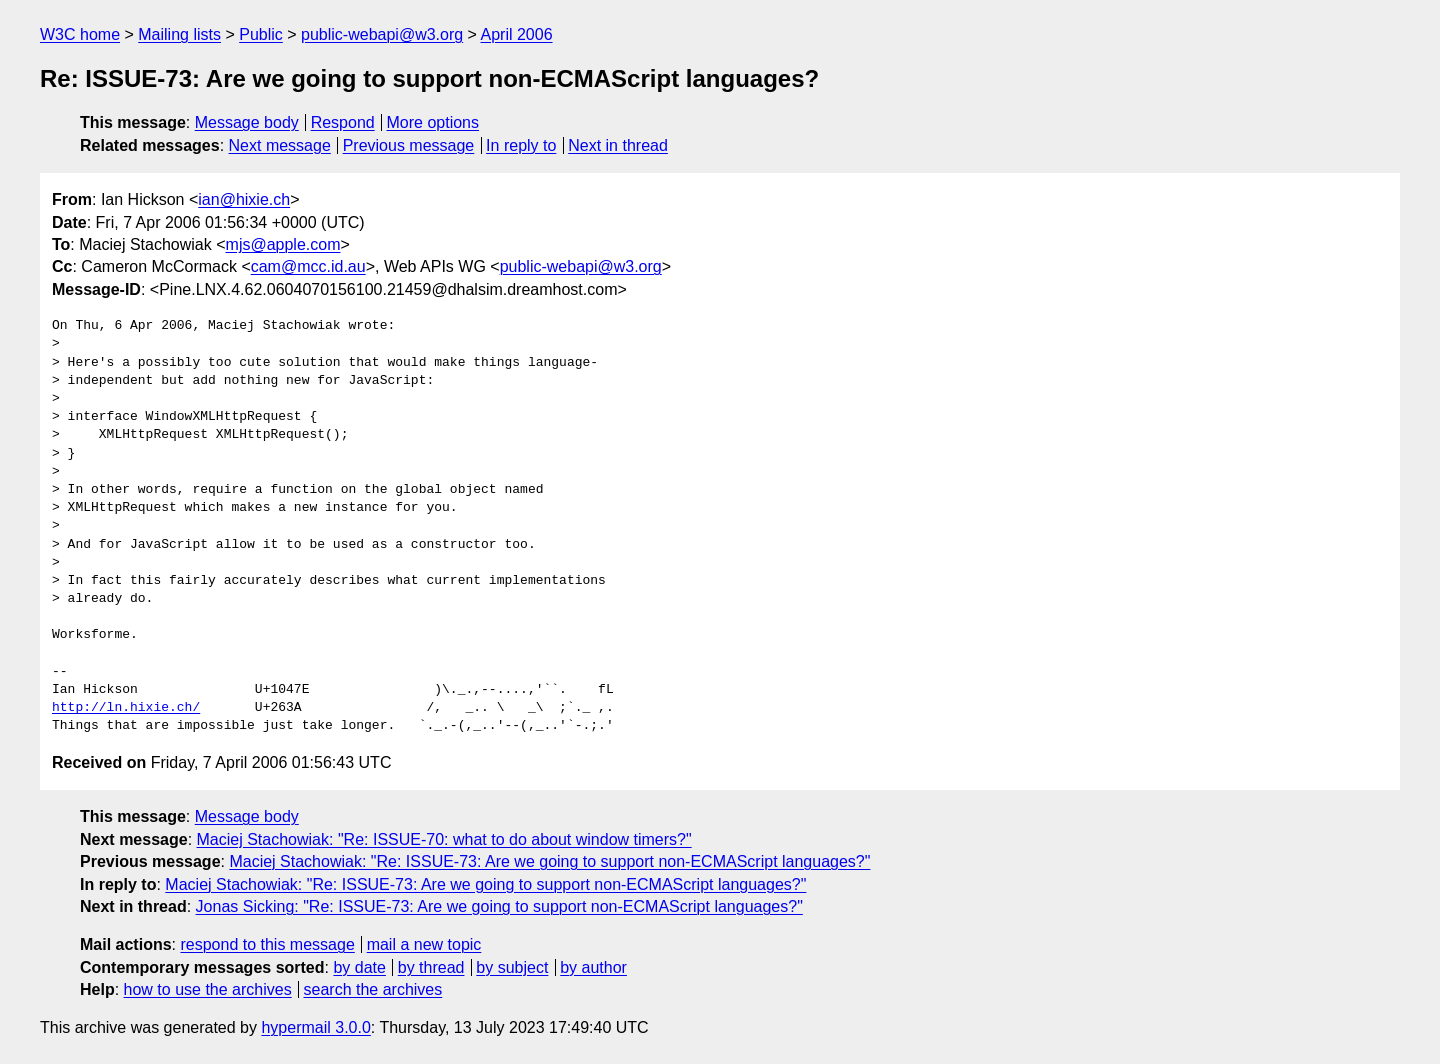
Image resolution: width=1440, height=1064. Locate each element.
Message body (247, 122)
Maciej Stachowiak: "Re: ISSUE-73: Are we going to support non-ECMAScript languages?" (549, 861)
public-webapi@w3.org (382, 34)
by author (593, 967)
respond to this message (267, 944)
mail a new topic (424, 944)
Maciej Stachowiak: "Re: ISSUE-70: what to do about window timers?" (444, 839)
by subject (512, 967)
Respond (343, 122)
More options (433, 122)
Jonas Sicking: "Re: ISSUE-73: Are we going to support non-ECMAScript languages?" (499, 906)
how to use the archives (208, 989)
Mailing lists (179, 34)
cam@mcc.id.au (308, 266)
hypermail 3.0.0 (315, 1027)
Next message (280, 145)
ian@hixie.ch (244, 199)
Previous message (409, 145)
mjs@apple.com (283, 244)
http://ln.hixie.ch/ (126, 708)
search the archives (373, 989)
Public (261, 34)
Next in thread (618, 145)
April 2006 (517, 34)
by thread (431, 967)
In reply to (521, 145)
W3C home (80, 34)
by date (359, 967)
